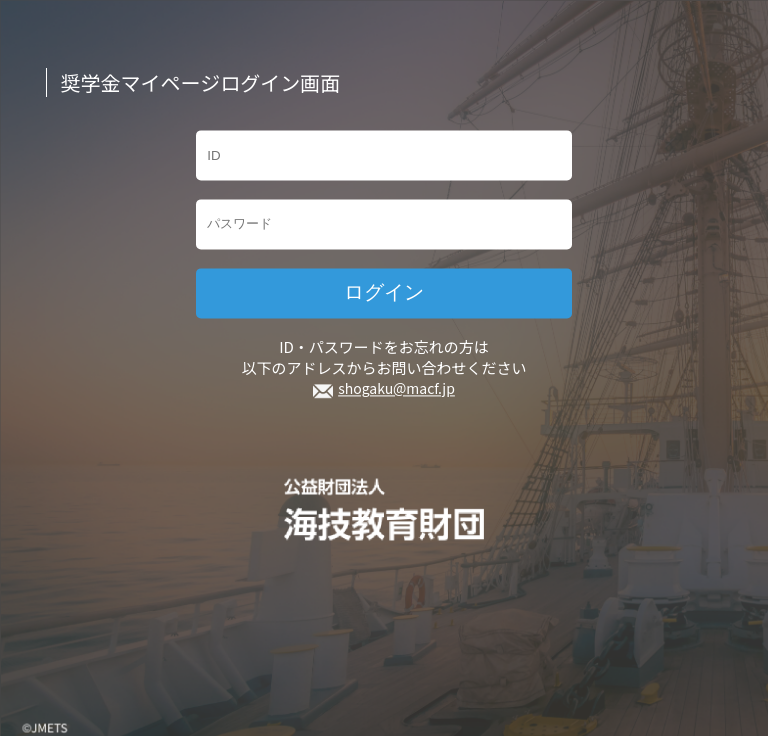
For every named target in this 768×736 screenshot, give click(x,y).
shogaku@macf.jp (396, 389)
